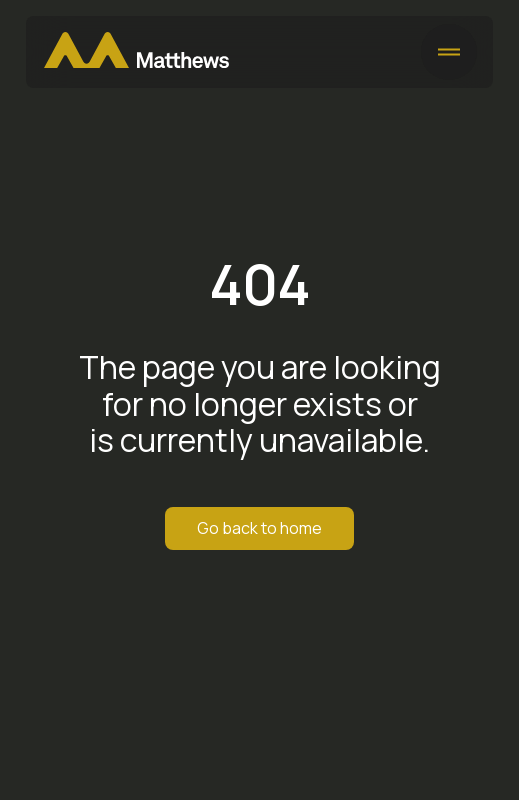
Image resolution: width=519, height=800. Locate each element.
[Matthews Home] (136, 52)
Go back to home (259, 528)
